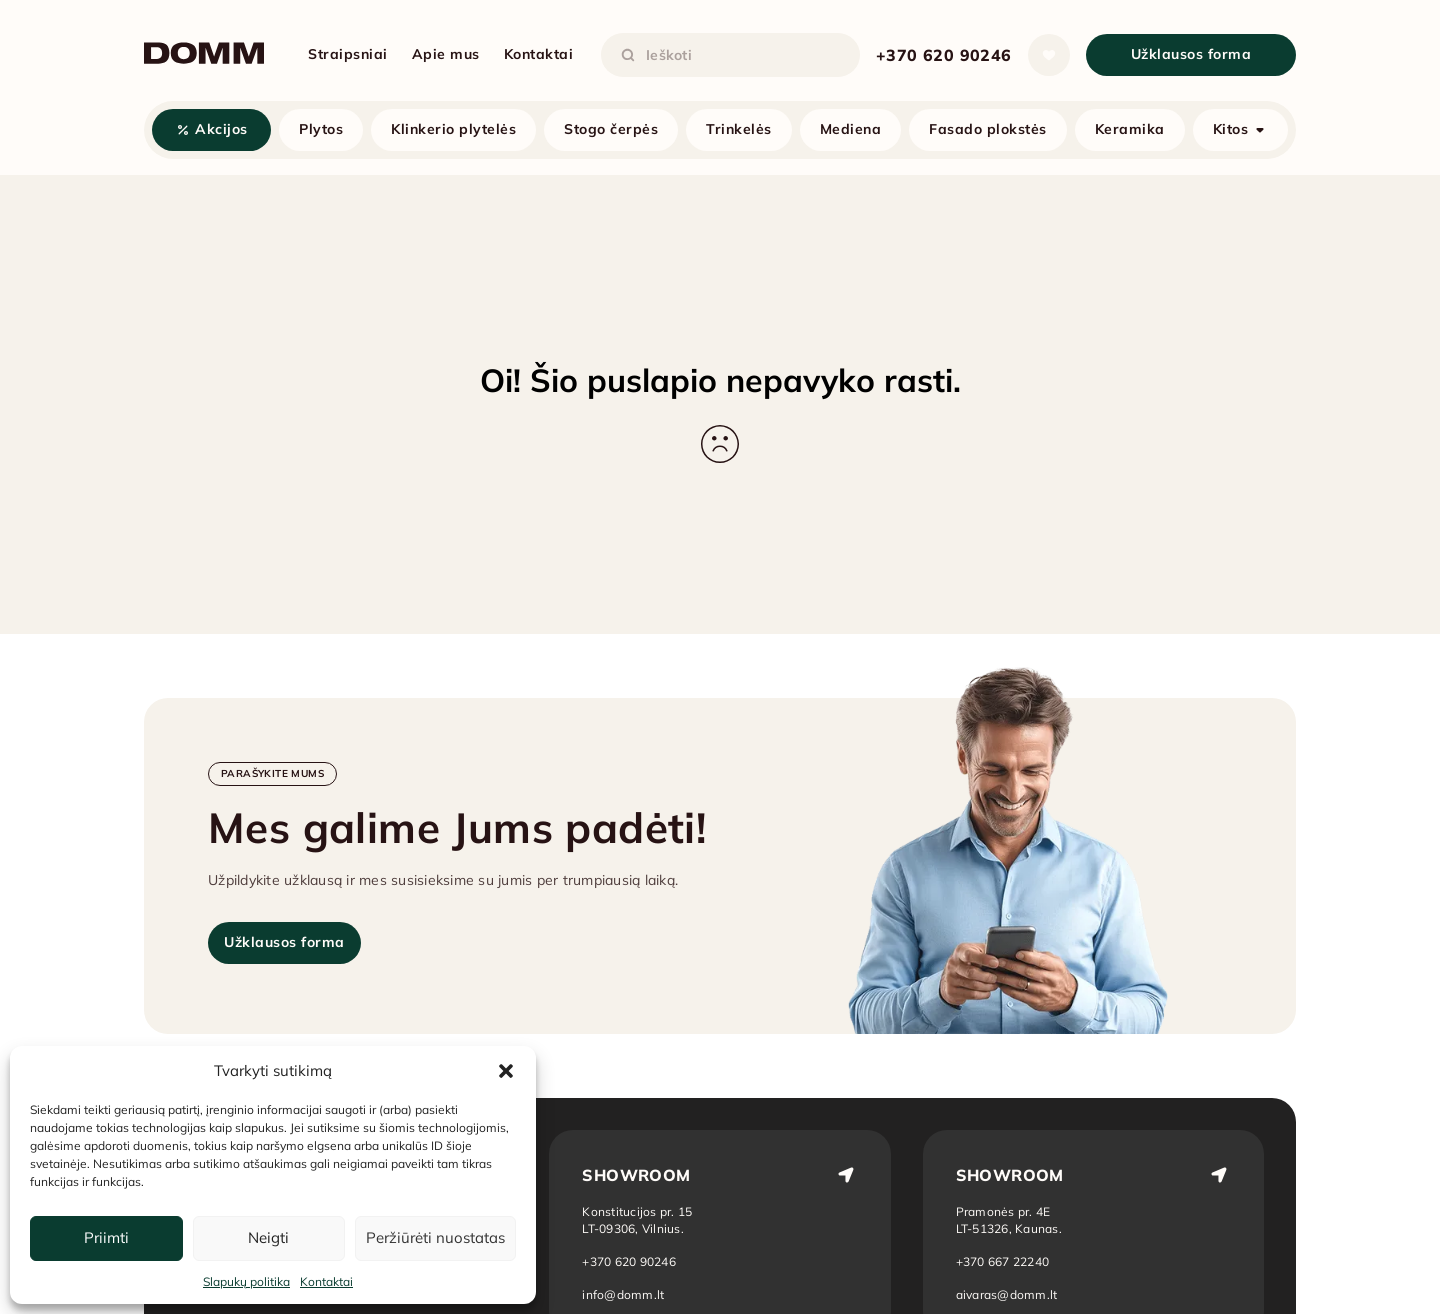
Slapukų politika (246, 1281)
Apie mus (446, 54)
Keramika (1130, 129)
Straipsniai (348, 54)
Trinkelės (739, 129)
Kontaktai (326, 1281)
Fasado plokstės (988, 129)
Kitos (1231, 129)
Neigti (268, 1237)
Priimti (106, 1237)
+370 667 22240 (1003, 1261)
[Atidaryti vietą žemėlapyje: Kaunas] (1010, 1220)
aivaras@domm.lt (1007, 1294)
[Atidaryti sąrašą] (1049, 55)
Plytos (321, 129)
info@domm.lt (623, 1294)
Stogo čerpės (611, 129)
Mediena (851, 129)
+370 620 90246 (944, 55)
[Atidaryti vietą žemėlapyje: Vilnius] (637, 1220)
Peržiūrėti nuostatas (435, 1237)
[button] (506, 1071)
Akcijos (221, 129)
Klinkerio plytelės (453, 129)
